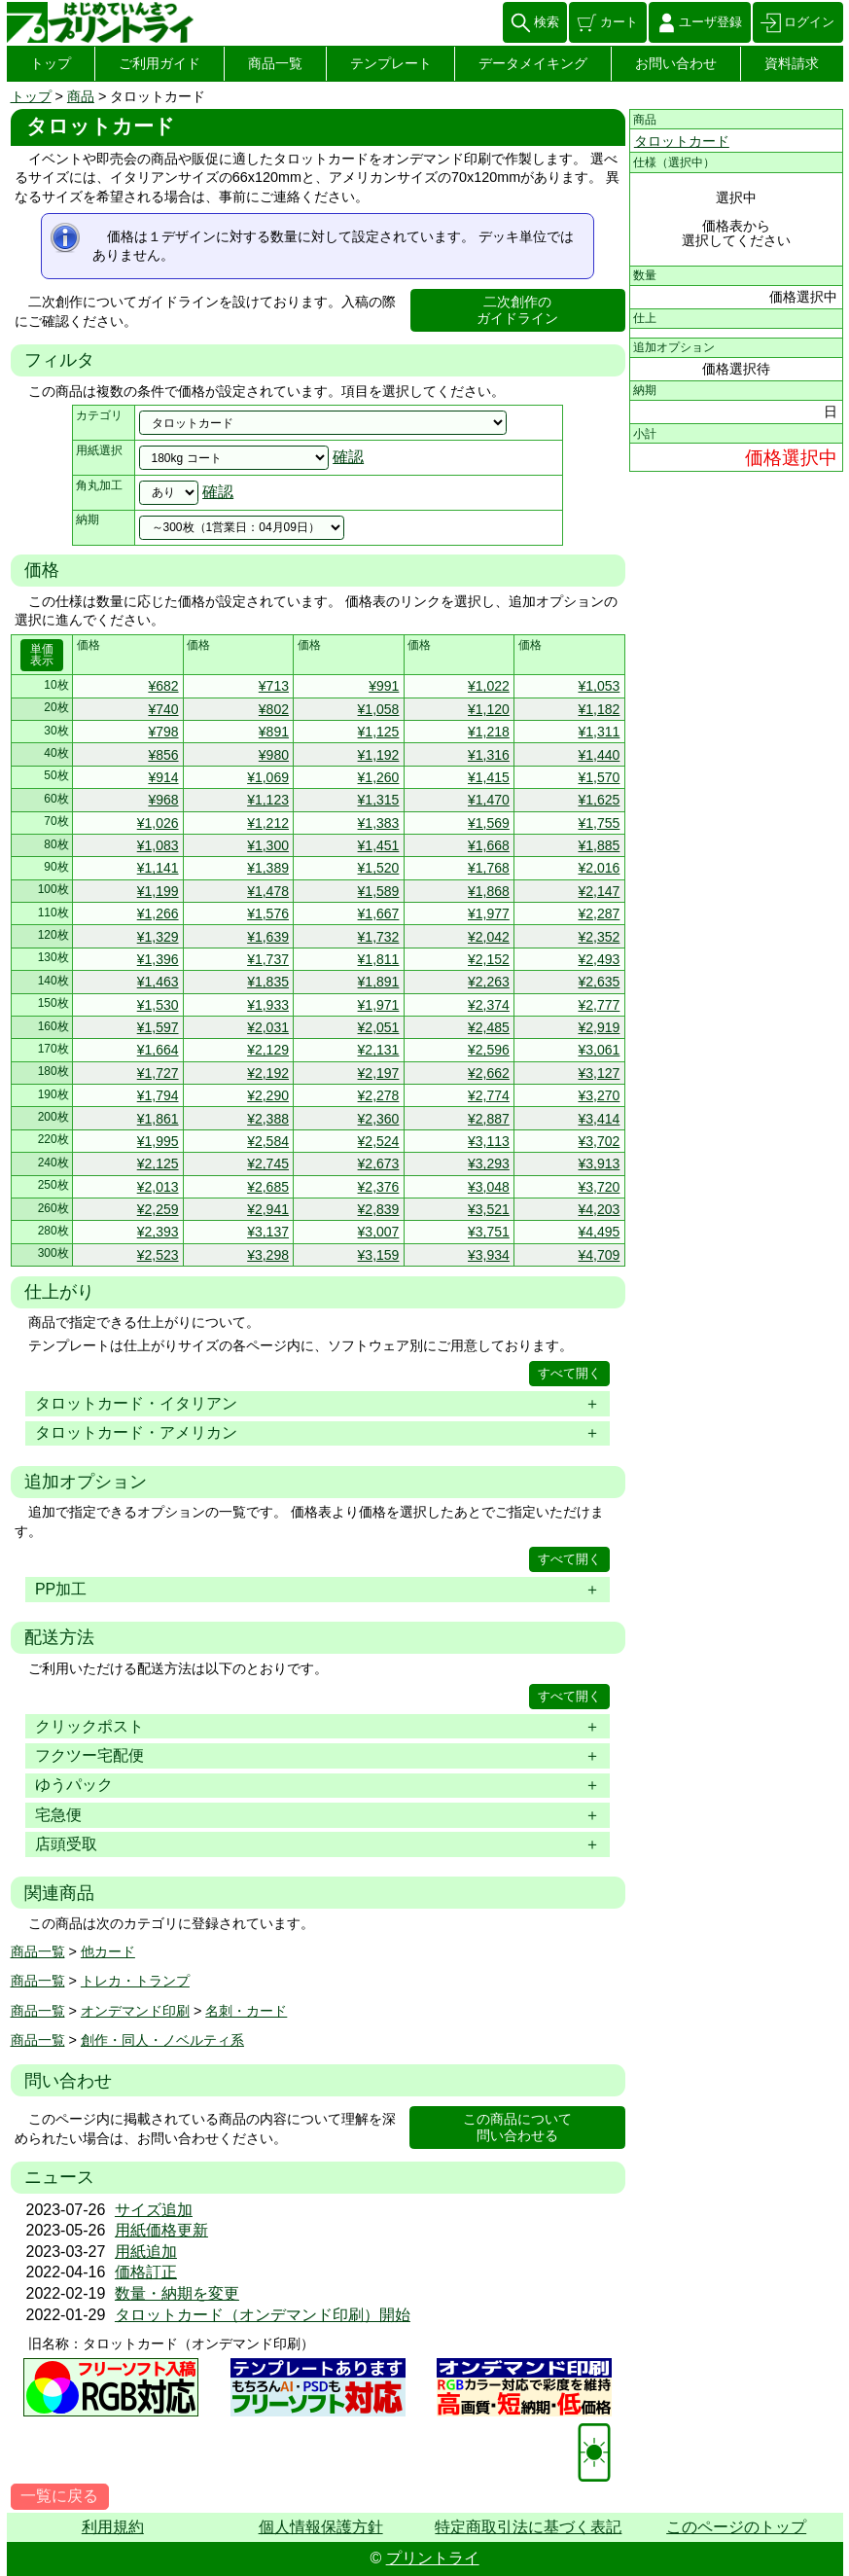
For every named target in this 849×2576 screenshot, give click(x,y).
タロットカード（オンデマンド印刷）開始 (262, 2315)
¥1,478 (268, 891)
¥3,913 (598, 1163)
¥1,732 (379, 937)
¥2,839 (379, 1209)
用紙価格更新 (161, 2230)
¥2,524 (379, 1141)
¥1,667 (379, 913)
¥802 (274, 709)
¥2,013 (158, 1187)
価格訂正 (146, 2272)
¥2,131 (379, 1049)
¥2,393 (158, 1231)
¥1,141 (158, 868)
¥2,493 (598, 959)
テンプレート (391, 63)
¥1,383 (379, 823)
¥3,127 (598, 1073)
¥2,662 (489, 1073)
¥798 (163, 731)
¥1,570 (598, 777)
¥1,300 (268, 845)
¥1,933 (268, 1005)
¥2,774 (489, 1095)
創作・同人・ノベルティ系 (162, 2040)
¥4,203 (598, 1209)
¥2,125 (158, 1163)
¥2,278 (379, 1095)
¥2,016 (598, 868)
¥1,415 (489, 777)
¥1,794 (158, 1095)
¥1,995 (158, 1141)
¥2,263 (489, 981)
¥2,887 (489, 1119)
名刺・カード (246, 2011)
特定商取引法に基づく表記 (528, 2527)
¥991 (384, 686)
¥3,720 (598, 1187)
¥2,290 (268, 1095)
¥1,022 (489, 686)
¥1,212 (268, 823)
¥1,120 (489, 709)
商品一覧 (275, 63)
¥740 (163, 709)
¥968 (163, 799)
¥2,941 (268, 1209)
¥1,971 (379, 1005)
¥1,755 (598, 823)
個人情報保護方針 (321, 2527)
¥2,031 (268, 1027)
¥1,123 (268, 799)
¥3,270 (598, 1095)
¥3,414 (598, 1119)
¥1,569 (489, 823)
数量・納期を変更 (177, 2293)
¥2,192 (268, 1073)
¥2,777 (598, 1005)
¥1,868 (489, 891)
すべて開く (569, 1373)
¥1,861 (158, 1119)
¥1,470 (489, 799)
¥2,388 (268, 1119)
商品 (80, 96)
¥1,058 (379, 709)
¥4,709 (598, 1255)
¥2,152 (489, 959)
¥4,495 (598, 1231)
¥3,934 (489, 1255)
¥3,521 (489, 1209)
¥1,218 (489, 731)
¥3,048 (489, 1187)
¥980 (274, 755)
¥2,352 (598, 937)
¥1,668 (489, 845)
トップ (50, 63)
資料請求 (791, 63)
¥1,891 (379, 981)
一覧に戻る (59, 2495)
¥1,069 (268, 777)
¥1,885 (598, 845)
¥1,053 (598, 686)
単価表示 (41, 654)
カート (619, 22)
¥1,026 (158, 823)
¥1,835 (268, 981)
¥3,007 (379, 1231)
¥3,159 (379, 1255)
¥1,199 (158, 891)
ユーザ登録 (710, 22)
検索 (546, 22)
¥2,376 (379, 1187)
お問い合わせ (676, 63)
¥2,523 (158, 1255)
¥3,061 (598, 1049)
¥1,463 (158, 981)
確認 (348, 456)
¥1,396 (158, 959)
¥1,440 (598, 755)
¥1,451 (379, 845)
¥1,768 (489, 868)
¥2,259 (158, 1209)
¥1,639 (268, 937)
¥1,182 (598, 709)
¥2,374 (489, 1005)
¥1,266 (158, 913)
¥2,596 (489, 1049)
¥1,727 (158, 1073)
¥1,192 (379, 755)
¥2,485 (489, 1027)
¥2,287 (598, 913)
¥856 (163, 755)
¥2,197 (379, 1073)
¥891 (274, 731)
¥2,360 (379, 1119)
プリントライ (432, 2558)
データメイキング (532, 63)
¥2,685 (268, 1187)
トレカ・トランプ (135, 1980)
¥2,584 (268, 1141)
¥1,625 (598, 799)
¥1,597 (158, 1027)
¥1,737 (268, 959)
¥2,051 (379, 1027)
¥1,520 (379, 868)
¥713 (274, 686)
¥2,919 (598, 1027)
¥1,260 (379, 777)
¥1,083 (158, 845)
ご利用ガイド (159, 63)
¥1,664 (158, 1049)
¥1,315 (379, 799)
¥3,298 (268, 1255)
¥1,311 (598, 731)
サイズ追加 (154, 2209)
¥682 (163, 686)
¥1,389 (268, 868)
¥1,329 (158, 937)
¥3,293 (489, 1163)
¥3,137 (268, 1231)
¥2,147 (598, 891)
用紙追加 (146, 2251)
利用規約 (113, 2527)
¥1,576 (268, 913)
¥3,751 (489, 1231)
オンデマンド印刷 (135, 2011)
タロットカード (681, 141)
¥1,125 (379, 731)
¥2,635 (598, 981)
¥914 (163, 777)
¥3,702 (598, 1141)
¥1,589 (379, 891)
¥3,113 (489, 1141)
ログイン (809, 22)
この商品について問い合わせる (517, 2127)
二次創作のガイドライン (517, 310)
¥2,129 (268, 1049)
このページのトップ (736, 2527)
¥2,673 (379, 1163)
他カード (108, 1951)
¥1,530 (158, 1005)
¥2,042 (489, 937)
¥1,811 (379, 959)
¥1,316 (489, 755)
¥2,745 (268, 1163)
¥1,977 (489, 913)
